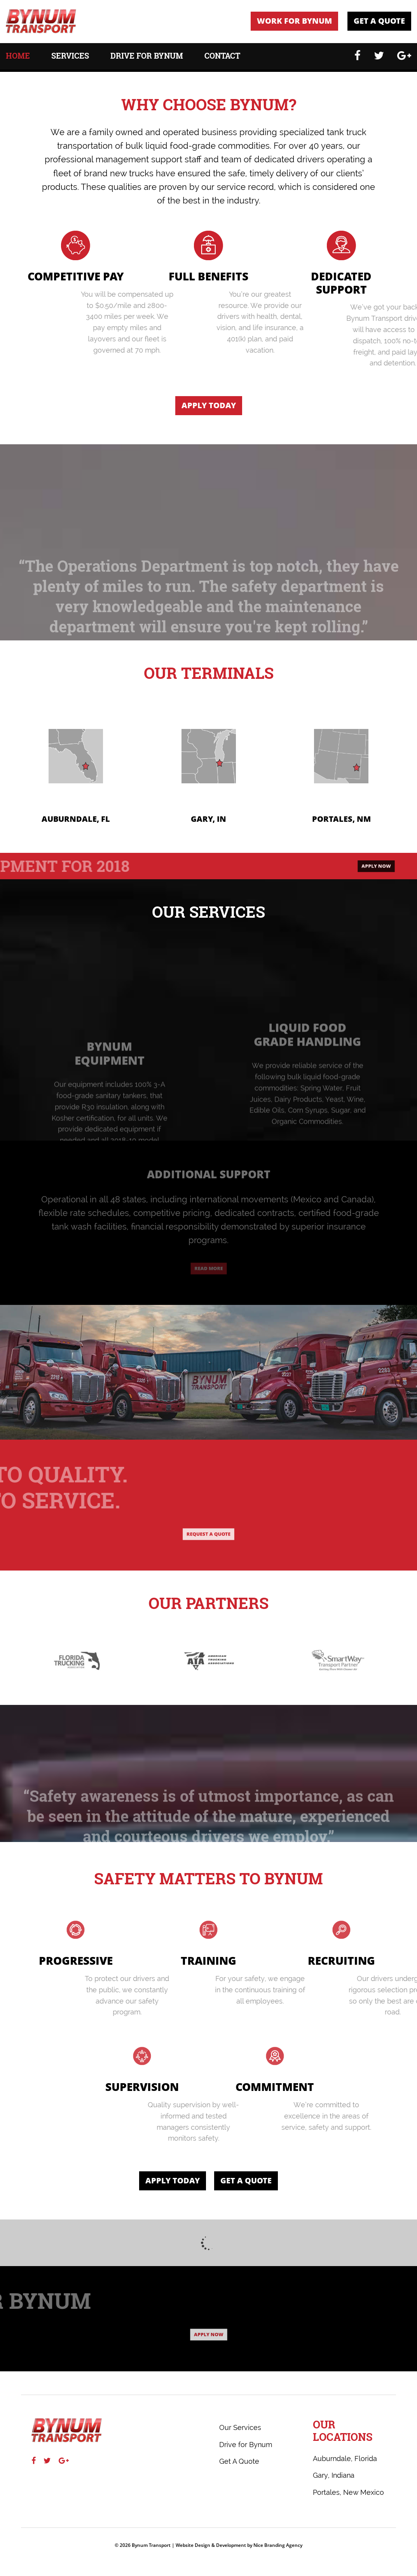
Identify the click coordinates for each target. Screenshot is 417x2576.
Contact (222, 57)
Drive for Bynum (146, 57)
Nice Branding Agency (277, 2545)
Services (70, 57)
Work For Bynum (294, 21)
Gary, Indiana (333, 2475)
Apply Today (208, 405)
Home (18, 57)
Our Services (240, 2427)
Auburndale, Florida (345, 2458)
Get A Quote (379, 21)
